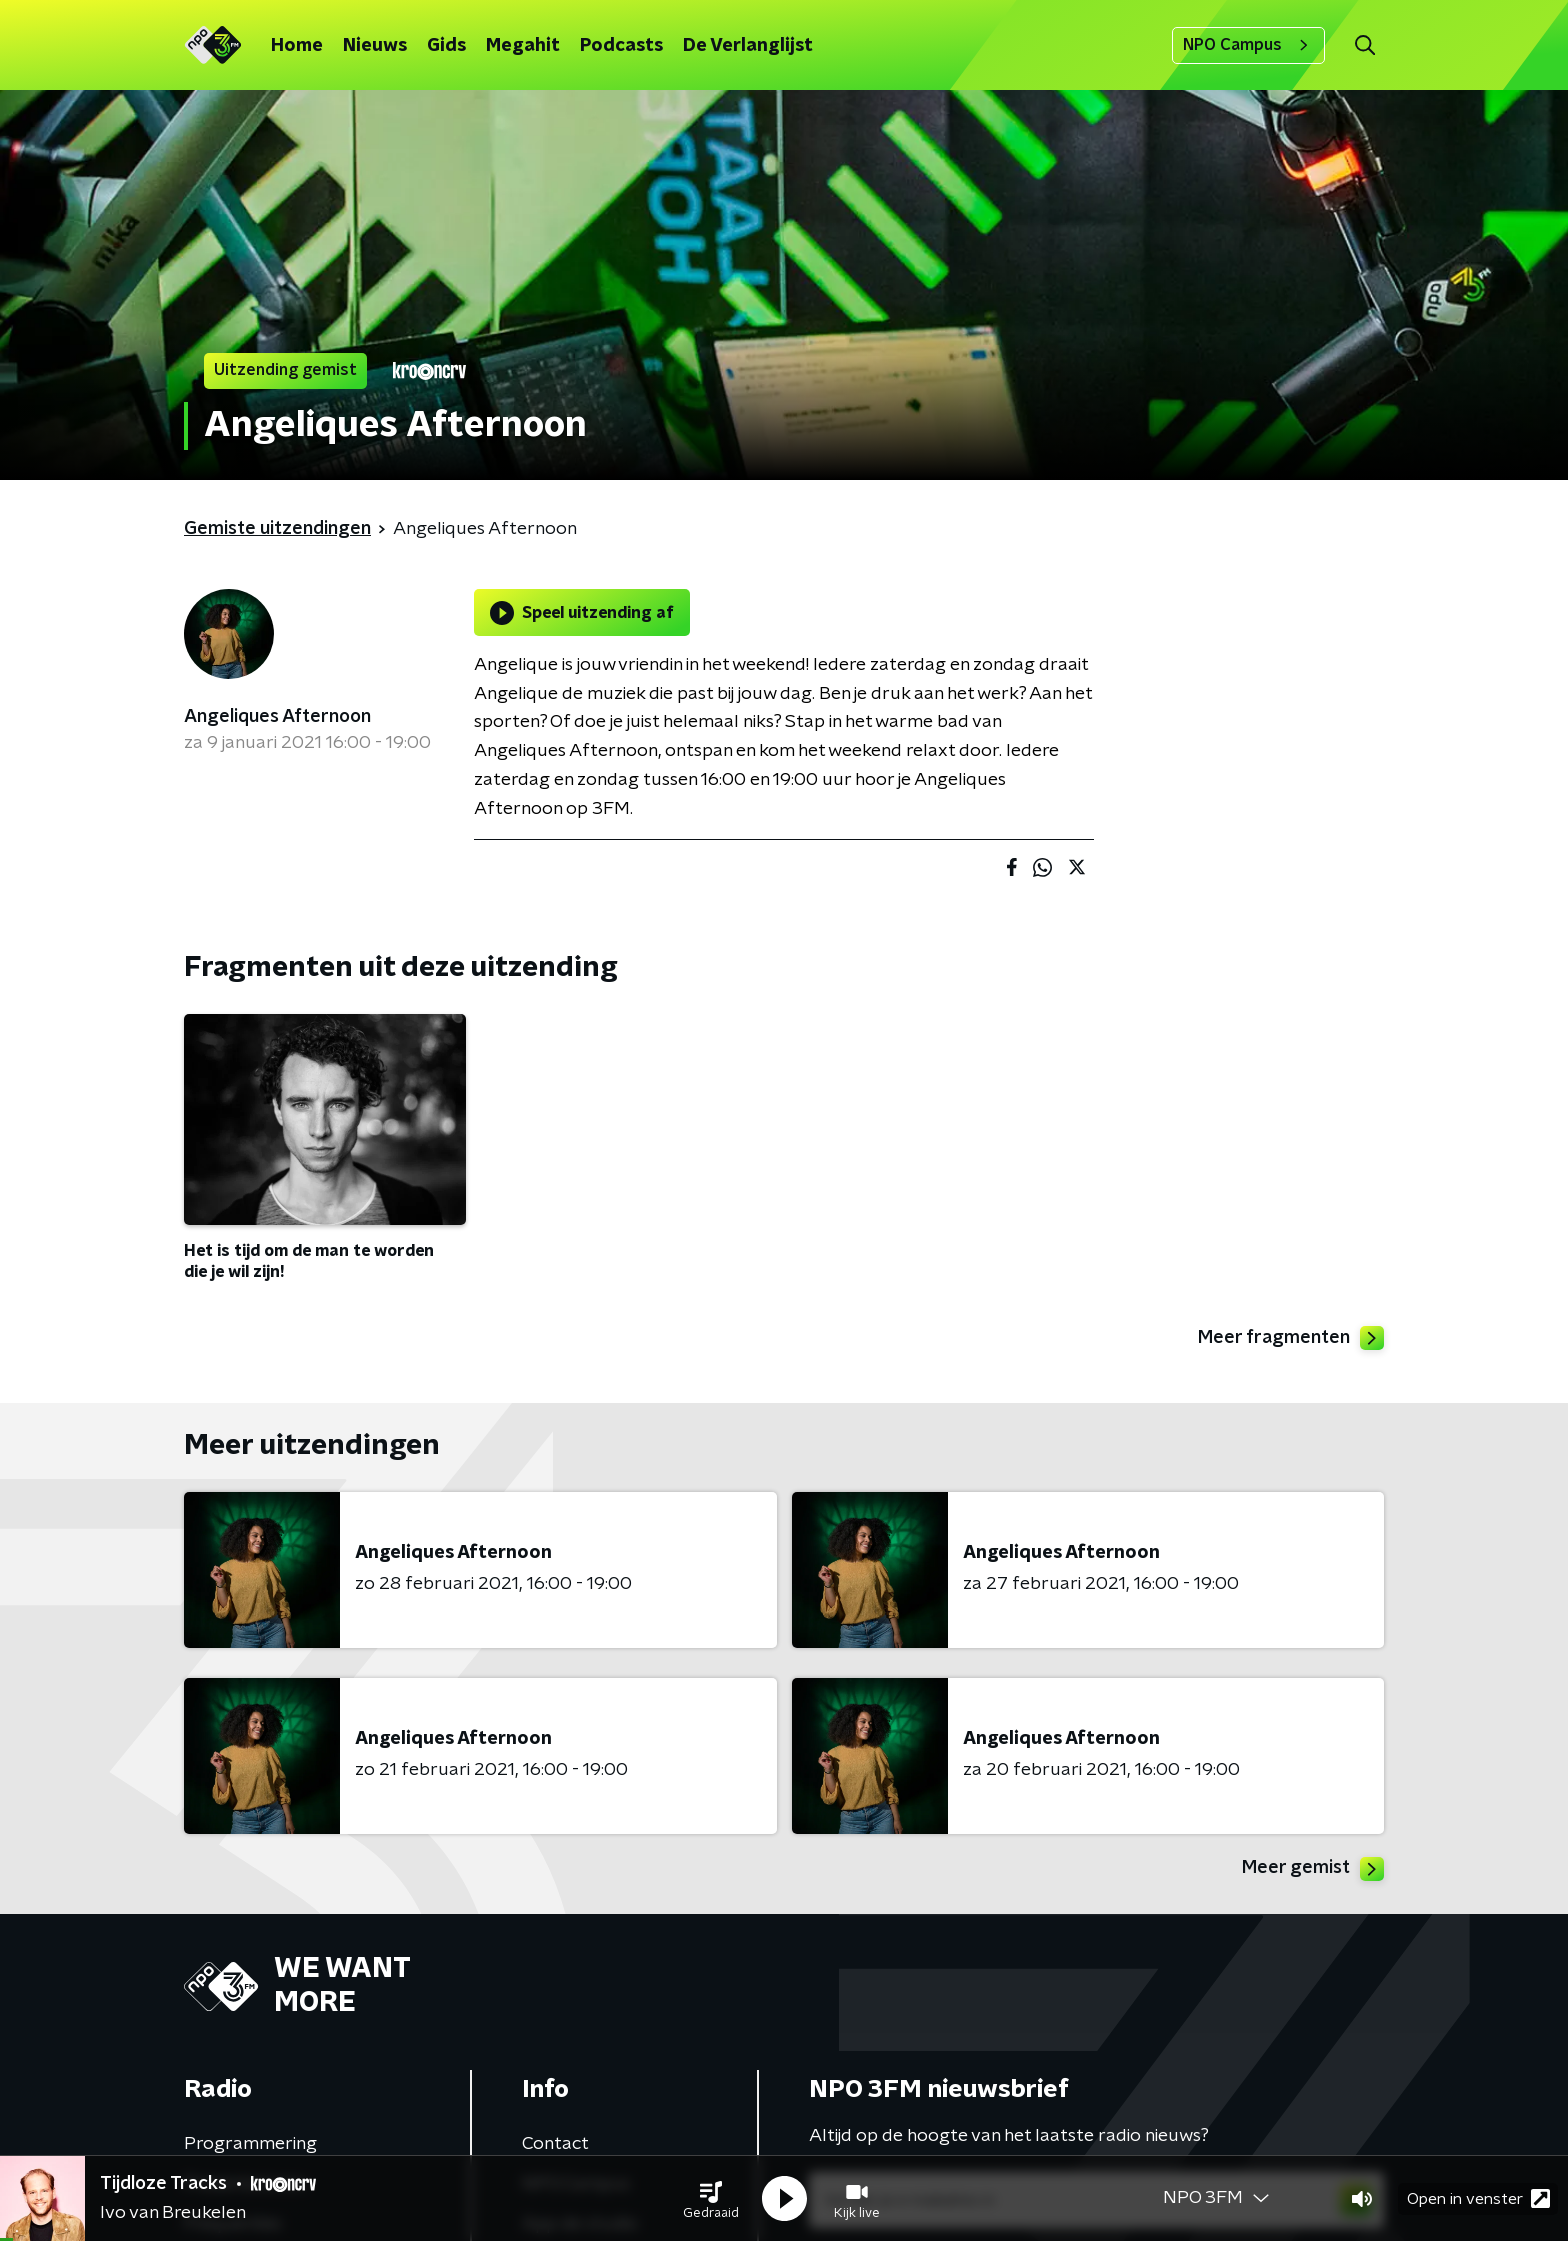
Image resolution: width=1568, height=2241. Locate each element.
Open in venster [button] (1478, 2198)
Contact (555, 2144)
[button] (711, 2199)
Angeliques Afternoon (277, 717)
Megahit (523, 46)
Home (297, 46)
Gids (446, 46)
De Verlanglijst (748, 46)
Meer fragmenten (1291, 1338)
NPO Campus (1248, 45)
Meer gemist (1313, 1869)
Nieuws (375, 46)
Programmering (250, 2144)
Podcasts (621, 46)
